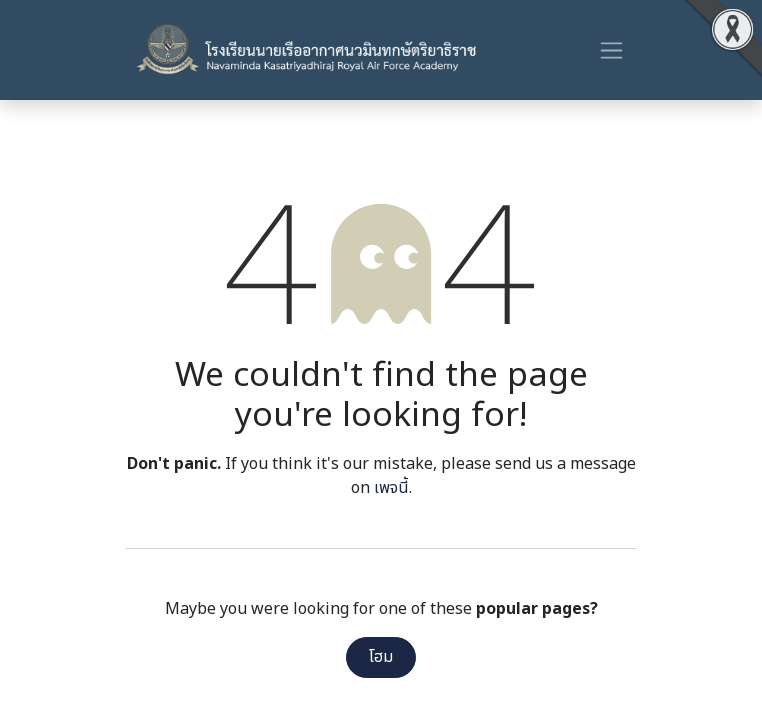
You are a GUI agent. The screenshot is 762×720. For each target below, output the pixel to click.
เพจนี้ (391, 488)
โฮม (381, 657)
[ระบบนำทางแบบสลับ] (611, 50)
